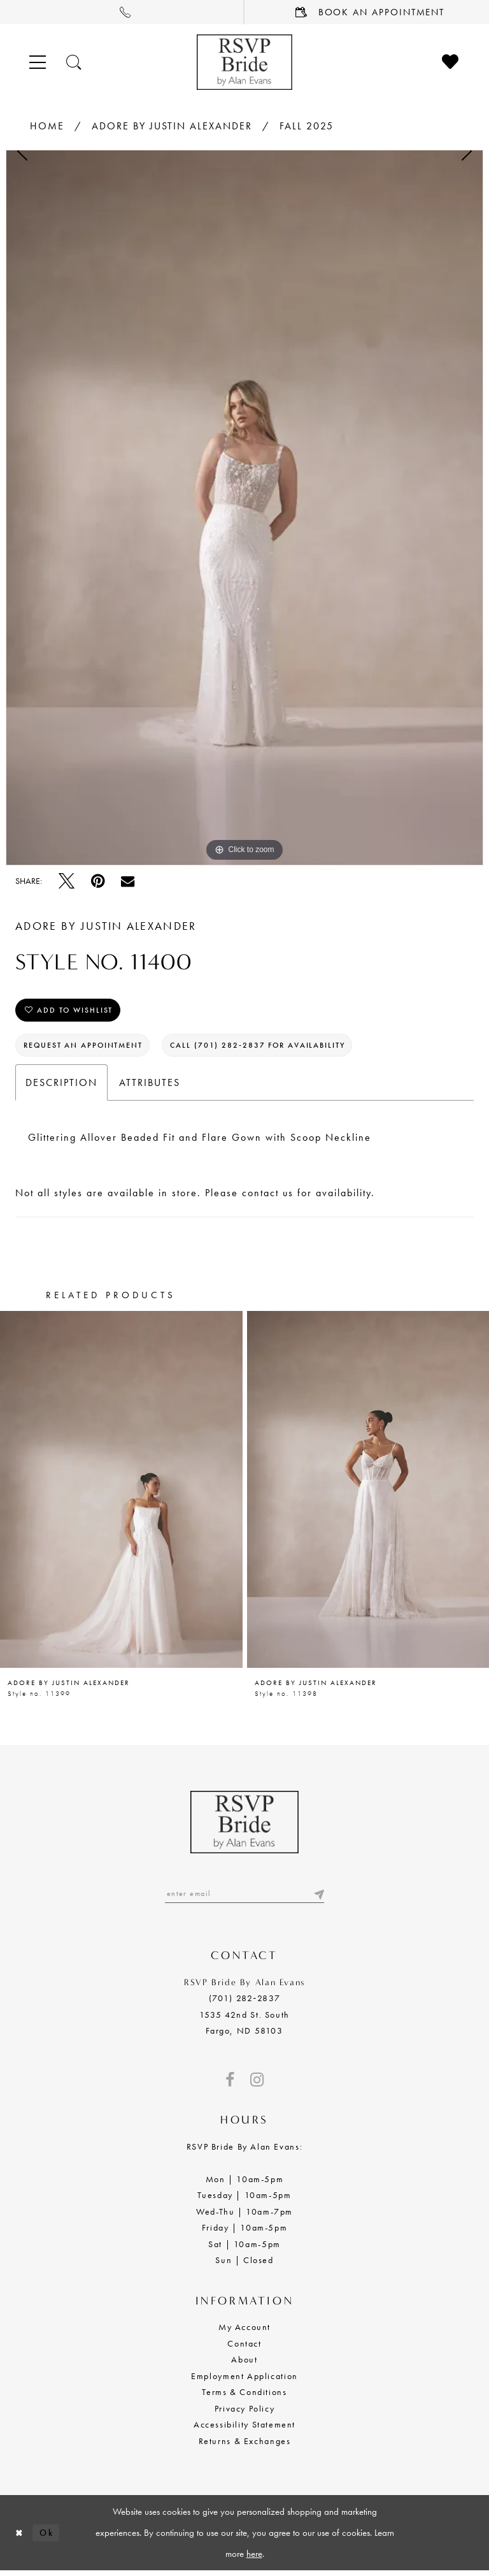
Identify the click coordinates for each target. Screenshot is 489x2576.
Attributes (149, 1086)
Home (47, 126)
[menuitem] (122, 12)
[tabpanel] (244, 507)
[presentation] (121, 1493)
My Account (244, 2332)
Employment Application (244, 2380)
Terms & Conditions (244, 2397)
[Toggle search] (74, 62)
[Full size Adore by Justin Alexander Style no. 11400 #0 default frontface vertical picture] (244, 507)
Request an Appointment (89, 1048)
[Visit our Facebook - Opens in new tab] (229, 2085)
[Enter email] (244, 1898)
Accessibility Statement (244, 2429)
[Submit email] (317, 1898)
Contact (244, 2348)
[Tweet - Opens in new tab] (66, 881)
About (244, 2364)
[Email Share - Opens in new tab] (127, 881)
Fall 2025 (307, 126)
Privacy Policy (245, 2413)
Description (61, 1086)
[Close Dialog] (20, 2537)
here (254, 2558)
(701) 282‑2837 (244, 2003)
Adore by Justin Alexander (172, 126)
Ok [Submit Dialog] (49, 2537)
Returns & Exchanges (245, 2445)
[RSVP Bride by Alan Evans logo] (244, 62)
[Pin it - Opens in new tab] (97, 881)
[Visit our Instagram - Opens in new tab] (257, 2085)
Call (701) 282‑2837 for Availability (277, 1048)
